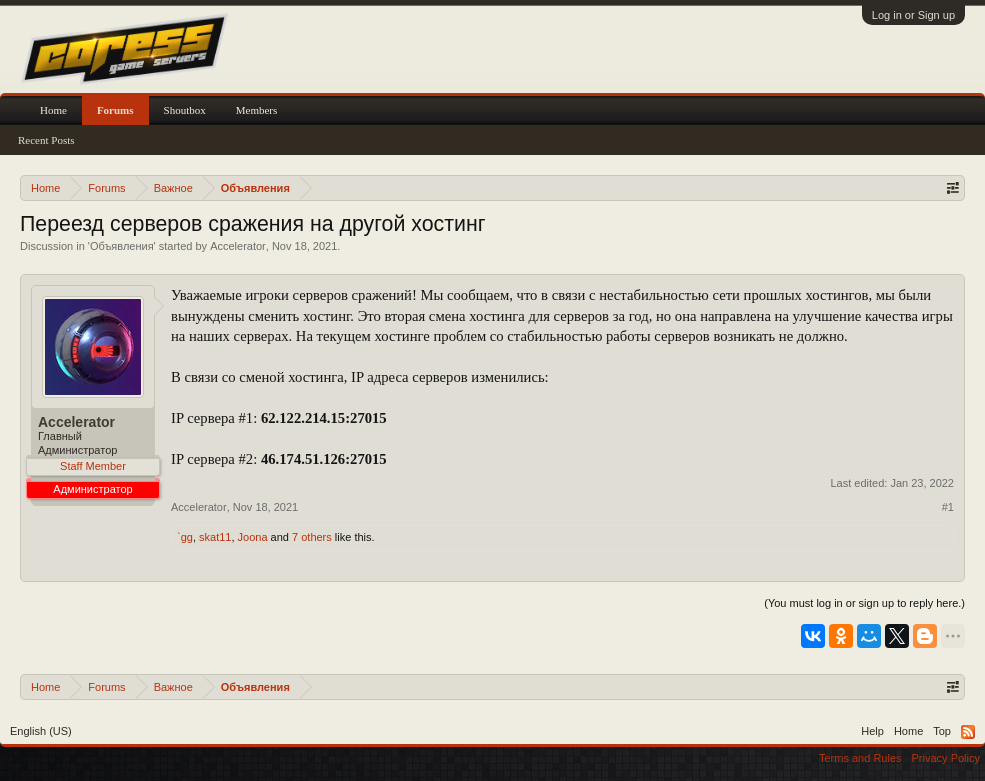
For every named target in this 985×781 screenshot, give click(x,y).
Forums (115, 110)
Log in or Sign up (913, 15)
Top (942, 731)
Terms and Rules (860, 758)
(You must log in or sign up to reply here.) (864, 603)
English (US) (41, 731)
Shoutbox (185, 110)
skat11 (215, 537)
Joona (253, 537)
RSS (968, 732)
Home (53, 110)
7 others (312, 537)
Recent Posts (46, 140)
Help (872, 731)
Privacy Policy (946, 758)
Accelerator (238, 246)
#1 (948, 507)
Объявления (122, 246)
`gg (185, 537)
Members (257, 110)
